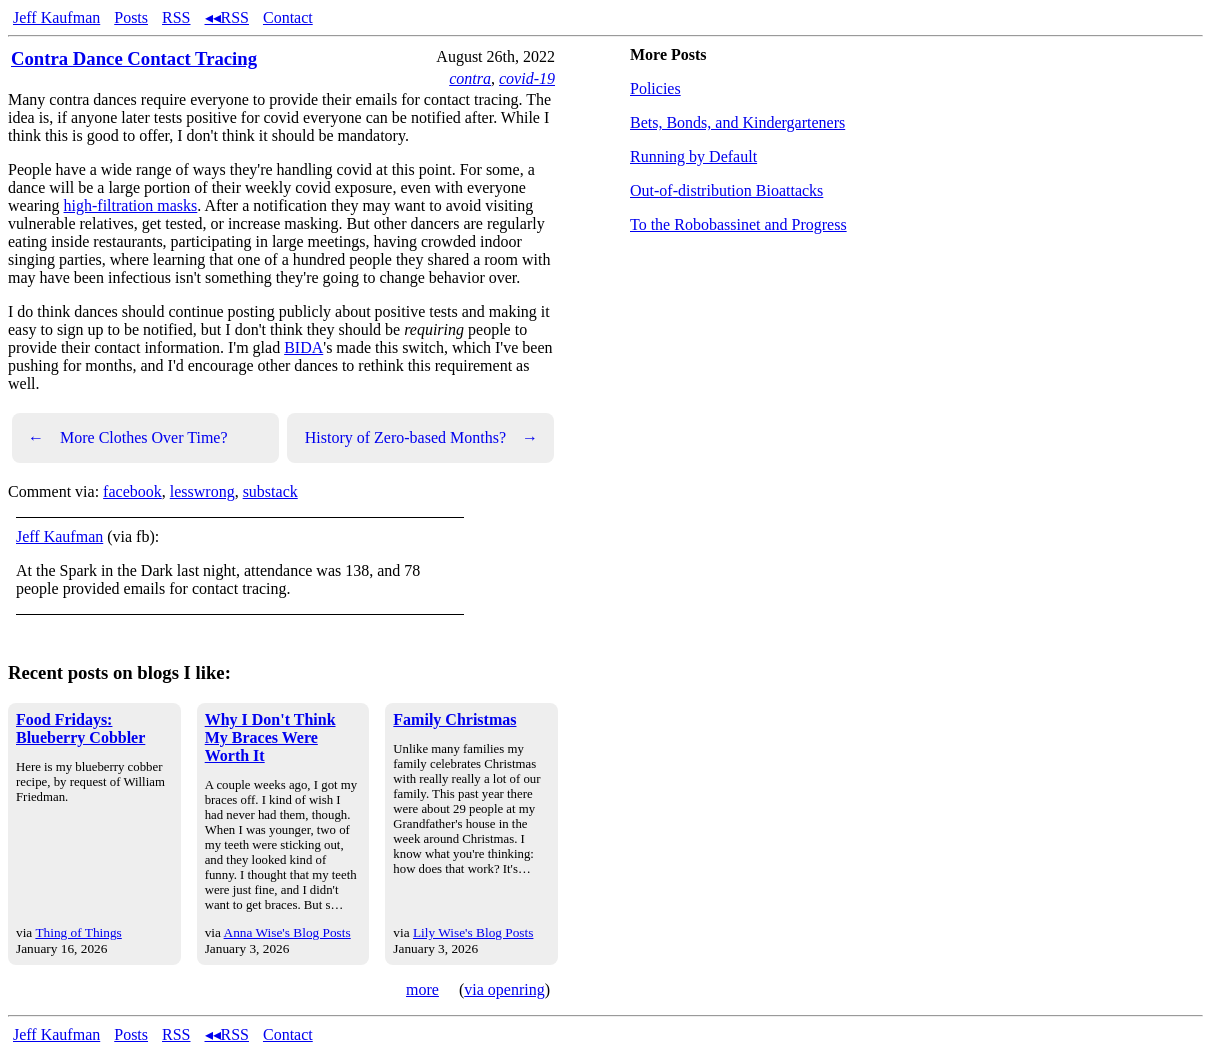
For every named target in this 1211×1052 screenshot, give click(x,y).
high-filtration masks (131, 205)
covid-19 (527, 78)
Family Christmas (454, 719)
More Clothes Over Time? (128, 438)
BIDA (303, 347)
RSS (176, 17)
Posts (131, 17)
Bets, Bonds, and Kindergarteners (737, 122)
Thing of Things (78, 932)
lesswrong (202, 491)
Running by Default (693, 156)
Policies (655, 88)
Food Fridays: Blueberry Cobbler (80, 728)
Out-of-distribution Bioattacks (726, 190)
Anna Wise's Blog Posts (287, 932)
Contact (288, 17)
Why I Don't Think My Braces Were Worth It (270, 737)
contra (470, 78)
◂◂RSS (227, 17)
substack (270, 491)
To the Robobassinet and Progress (738, 224)
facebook (132, 491)
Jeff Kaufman (56, 17)
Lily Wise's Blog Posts (473, 932)
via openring (504, 989)
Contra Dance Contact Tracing (134, 58)
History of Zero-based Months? (421, 438)
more (422, 989)
